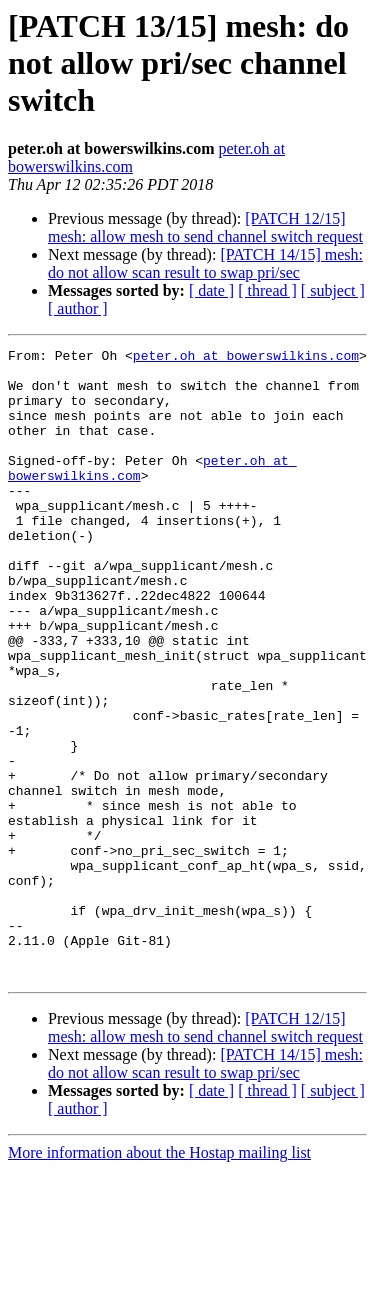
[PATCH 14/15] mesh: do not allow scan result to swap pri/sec (205, 263)
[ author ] (78, 308)
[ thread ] (267, 290)
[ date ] (211, 290)
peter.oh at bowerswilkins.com (246, 358)
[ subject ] (333, 290)
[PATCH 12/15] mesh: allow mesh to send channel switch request (205, 227)
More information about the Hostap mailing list (159, 1278)
